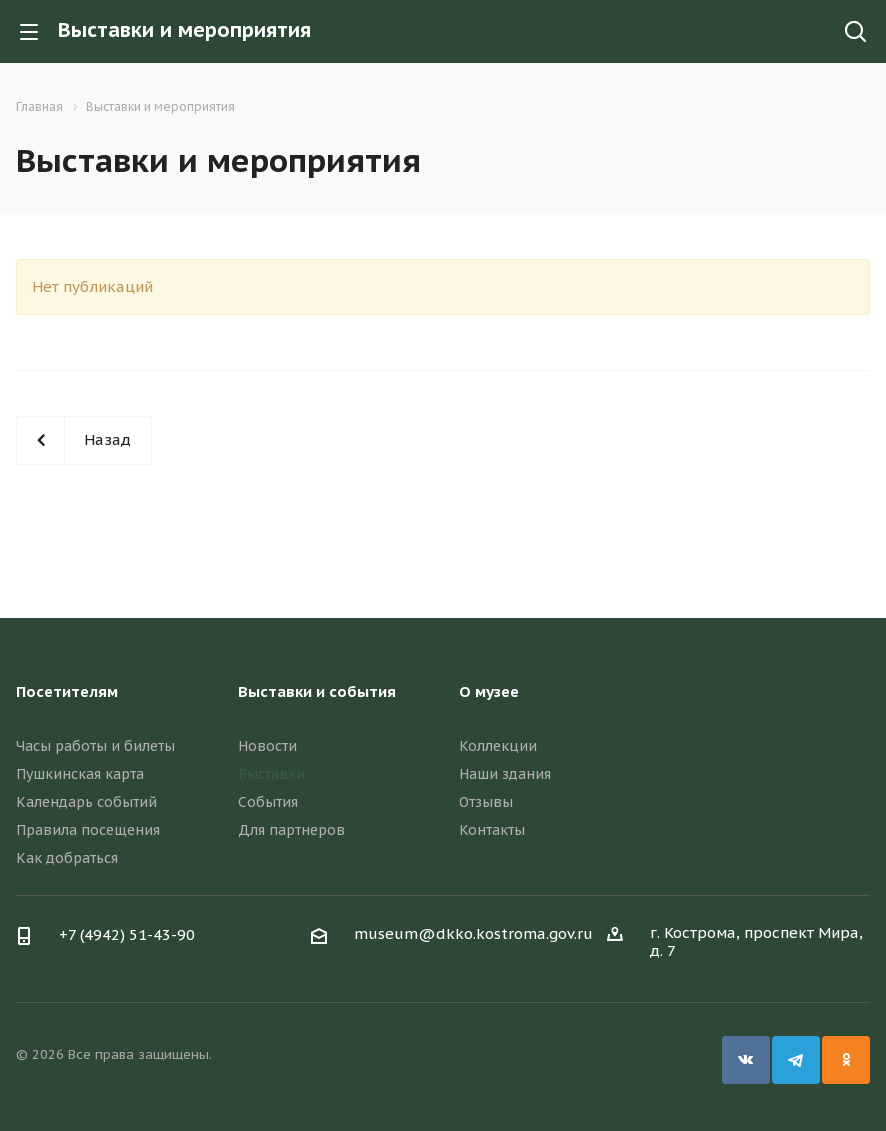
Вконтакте (746, 1060)
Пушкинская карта (80, 774)
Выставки (271, 774)
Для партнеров (291, 830)
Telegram (796, 1060)
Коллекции (498, 746)
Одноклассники (846, 1060)
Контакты (492, 830)
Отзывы (486, 802)
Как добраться (67, 858)
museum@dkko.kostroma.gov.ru (473, 933)
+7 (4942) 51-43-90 (127, 934)
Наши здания (505, 774)
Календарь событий (86, 802)
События (268, 802)
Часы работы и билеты (95, 746)
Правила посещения (88, 830)
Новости (267, 746)
